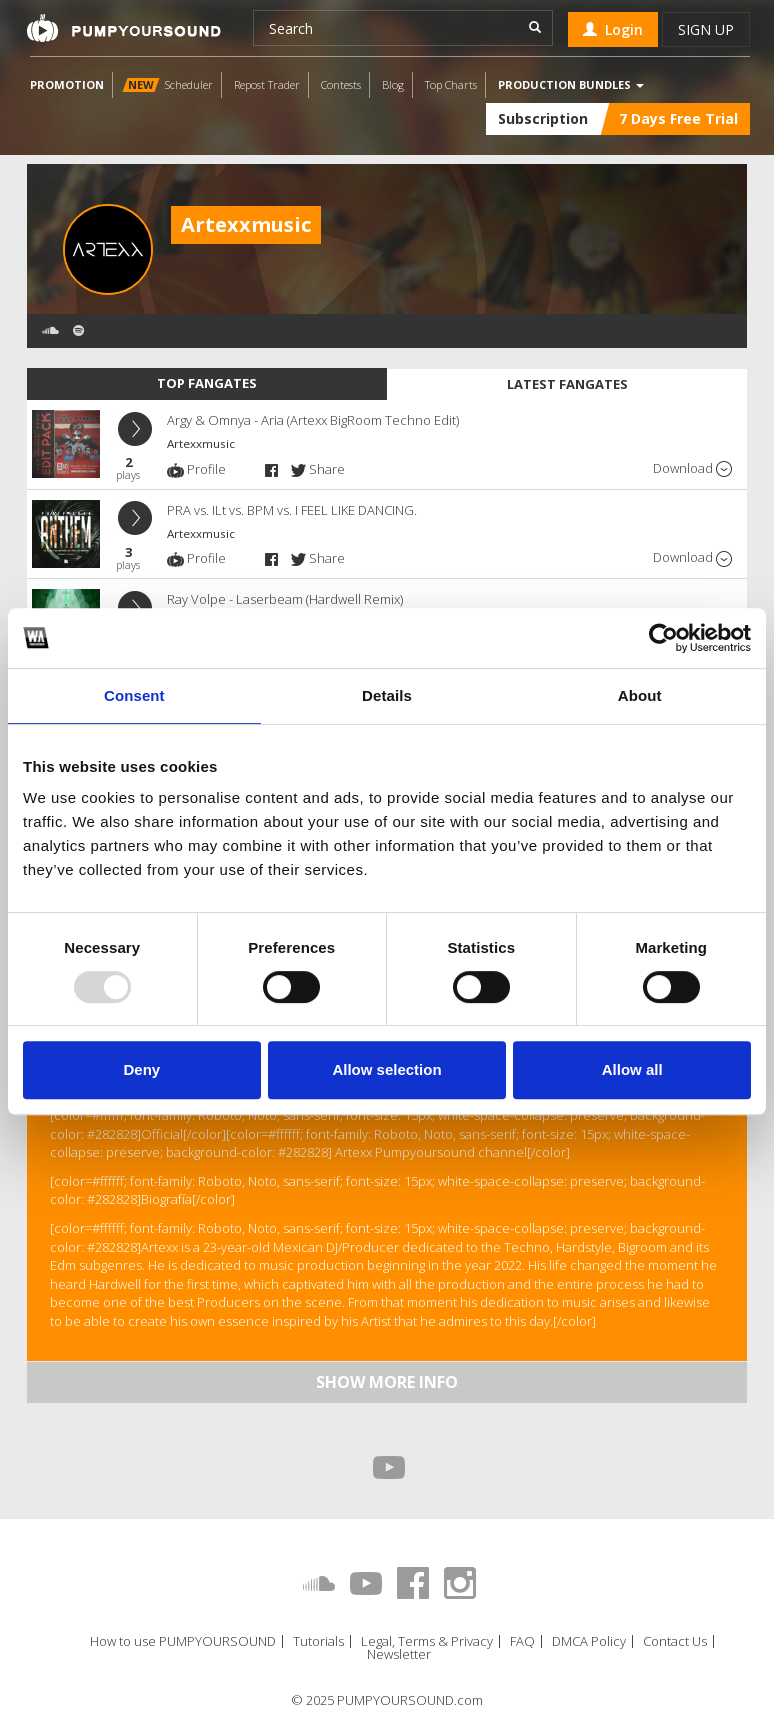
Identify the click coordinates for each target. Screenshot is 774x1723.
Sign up (706, 29)
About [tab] (640, 695)
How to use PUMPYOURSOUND (183, 1641)
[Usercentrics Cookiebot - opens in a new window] (663, 638)
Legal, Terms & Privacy (427, 1641)
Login (613, 29)
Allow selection (386, 1069)
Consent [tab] (134, 695)
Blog (393, 84)
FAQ (522, 1641)
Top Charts (451, 84)
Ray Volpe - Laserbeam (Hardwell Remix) (285, 599)
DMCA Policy (589, 1641)
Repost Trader (267, 84)
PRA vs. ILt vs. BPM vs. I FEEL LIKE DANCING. (292, 510)
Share (318, 469)
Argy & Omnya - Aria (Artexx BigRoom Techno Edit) (313, 420)
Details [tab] (387, 695)
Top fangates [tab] (207, 383)
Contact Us (675, 1641)
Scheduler (167, 84)
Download (692, 468)
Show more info (387, 1382)
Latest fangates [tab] (567, 384)
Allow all (632, 1069)
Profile (196, 469)
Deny (141, 1069)
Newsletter (399, 1654)
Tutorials (318, 1641)
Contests (341, 84)
